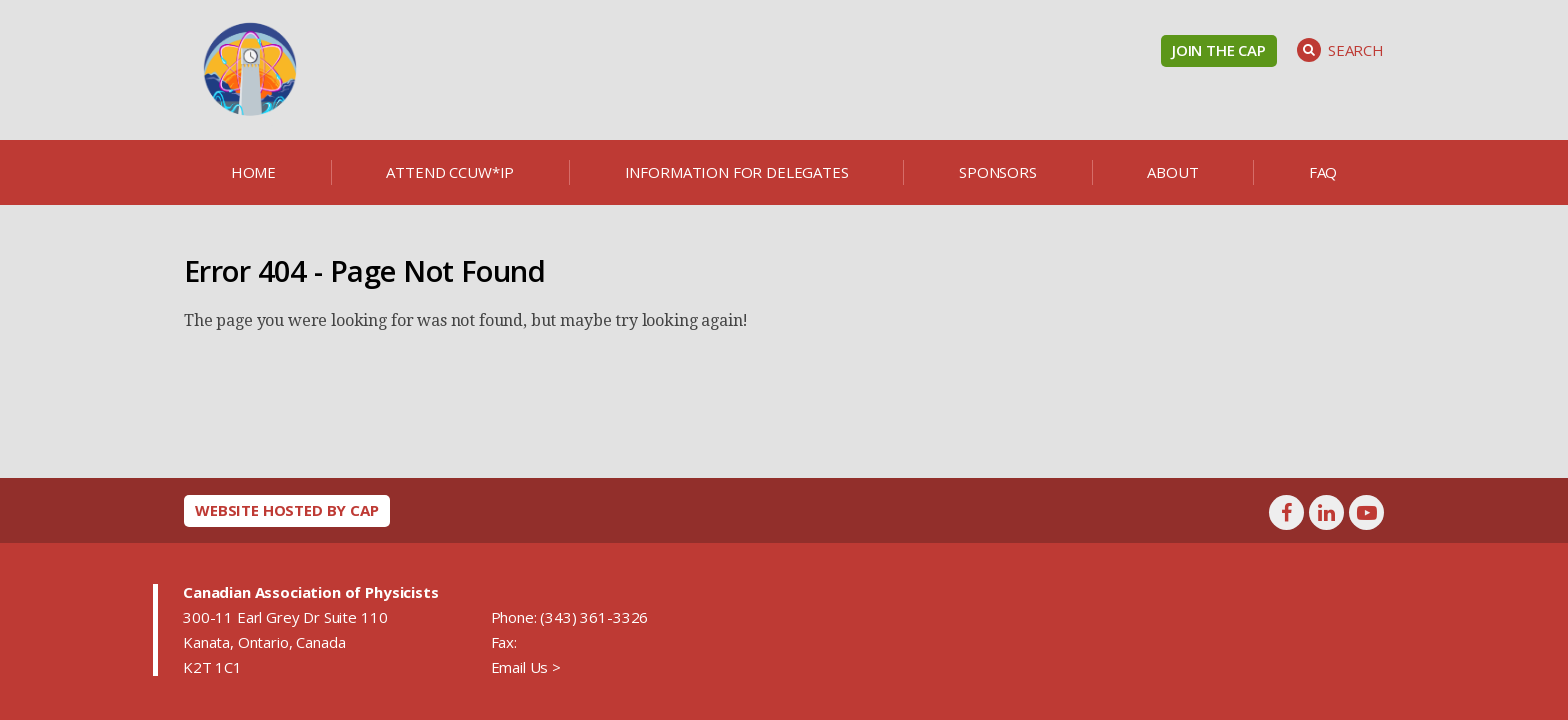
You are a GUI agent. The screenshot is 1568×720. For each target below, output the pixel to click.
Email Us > (526, 667)
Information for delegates (737, 172)
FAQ (1323, 172)
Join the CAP (1219, 50)
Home (253, 172)
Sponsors (998, 172)
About (1172, 172)
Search (1340, 50)
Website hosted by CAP (287, 510)
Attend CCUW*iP (450, 172)
